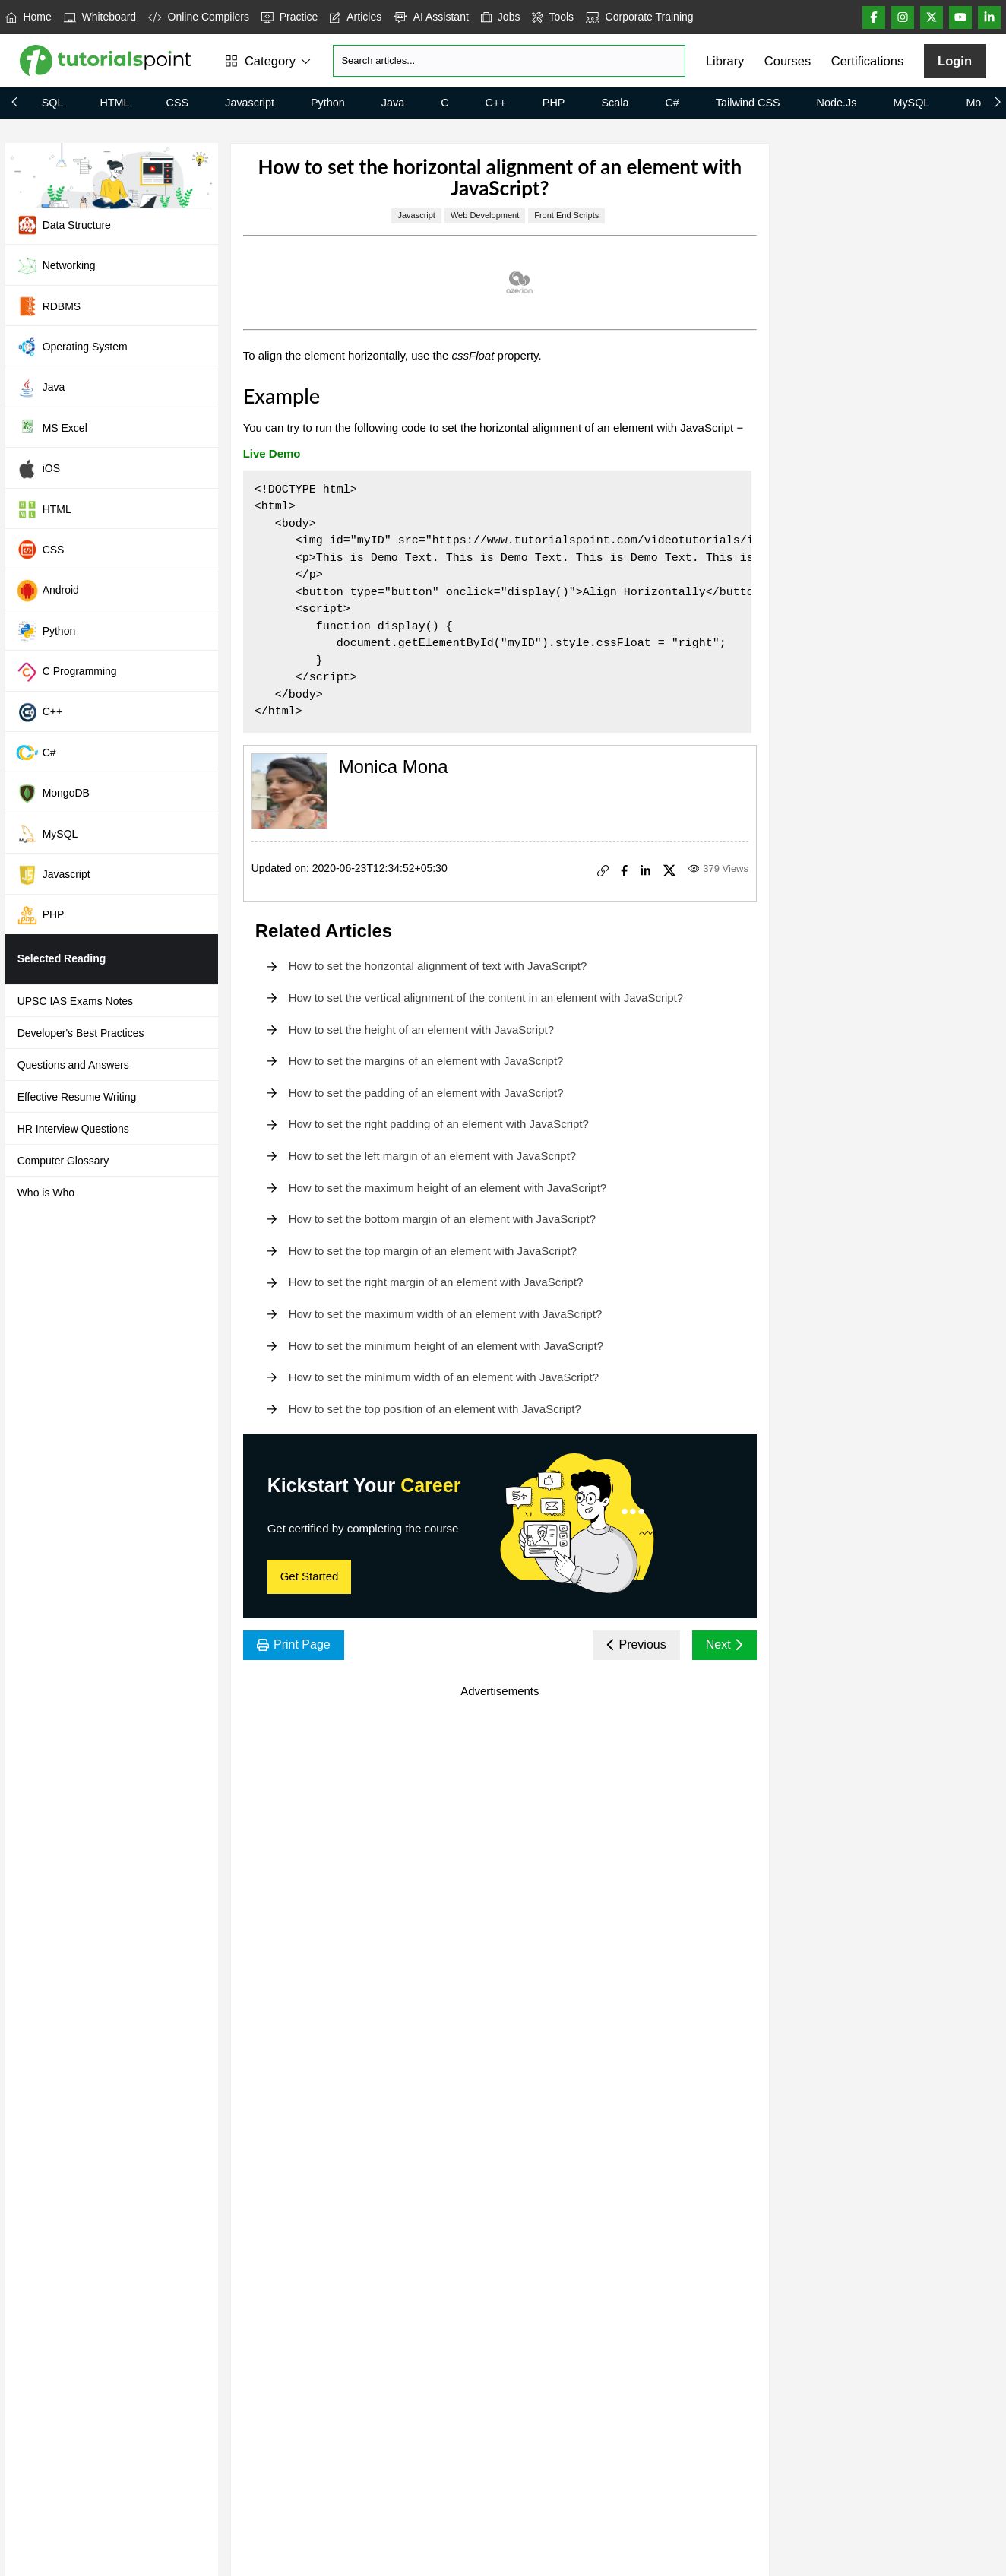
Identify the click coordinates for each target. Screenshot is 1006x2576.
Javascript (249, 103)
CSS (177, 103)
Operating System (72, 346)
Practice (289, 17)
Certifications (867, 61)
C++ (496, 103)
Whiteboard (100, 17)
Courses (787, 61)
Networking (56, 266)
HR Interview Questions (73, 1129)
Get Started (309, 1576)
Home (28, 17)
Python (328, 103)
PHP (554, 103)
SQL (53, 103)
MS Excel (51, 428)
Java (392, 103)
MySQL (911, 103)
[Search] (509, 61)
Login (955, 61)
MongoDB (53, 793)
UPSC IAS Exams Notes (75, 1001)
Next (724, 1644)
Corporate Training (639, 17)
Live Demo (272, 453)
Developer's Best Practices (80, 1033)
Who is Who (45, 1193)
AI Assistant (431, 17)
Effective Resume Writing (77, 1097)
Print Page (294, 1644)
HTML (114, 103)
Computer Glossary (63, 1161)
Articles (355, 17)
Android (47, 590)
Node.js (837, 103)
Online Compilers (198, 17)
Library (725, 61)
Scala (614, 103)
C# (672, 103)
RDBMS (48, 306)
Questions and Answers (73, 1065)
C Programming (66, 672)
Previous (636, 1644)
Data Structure (63, 225)
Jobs (500, 17)
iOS (38, 469)
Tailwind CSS (748, 103)
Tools (553, 17)
